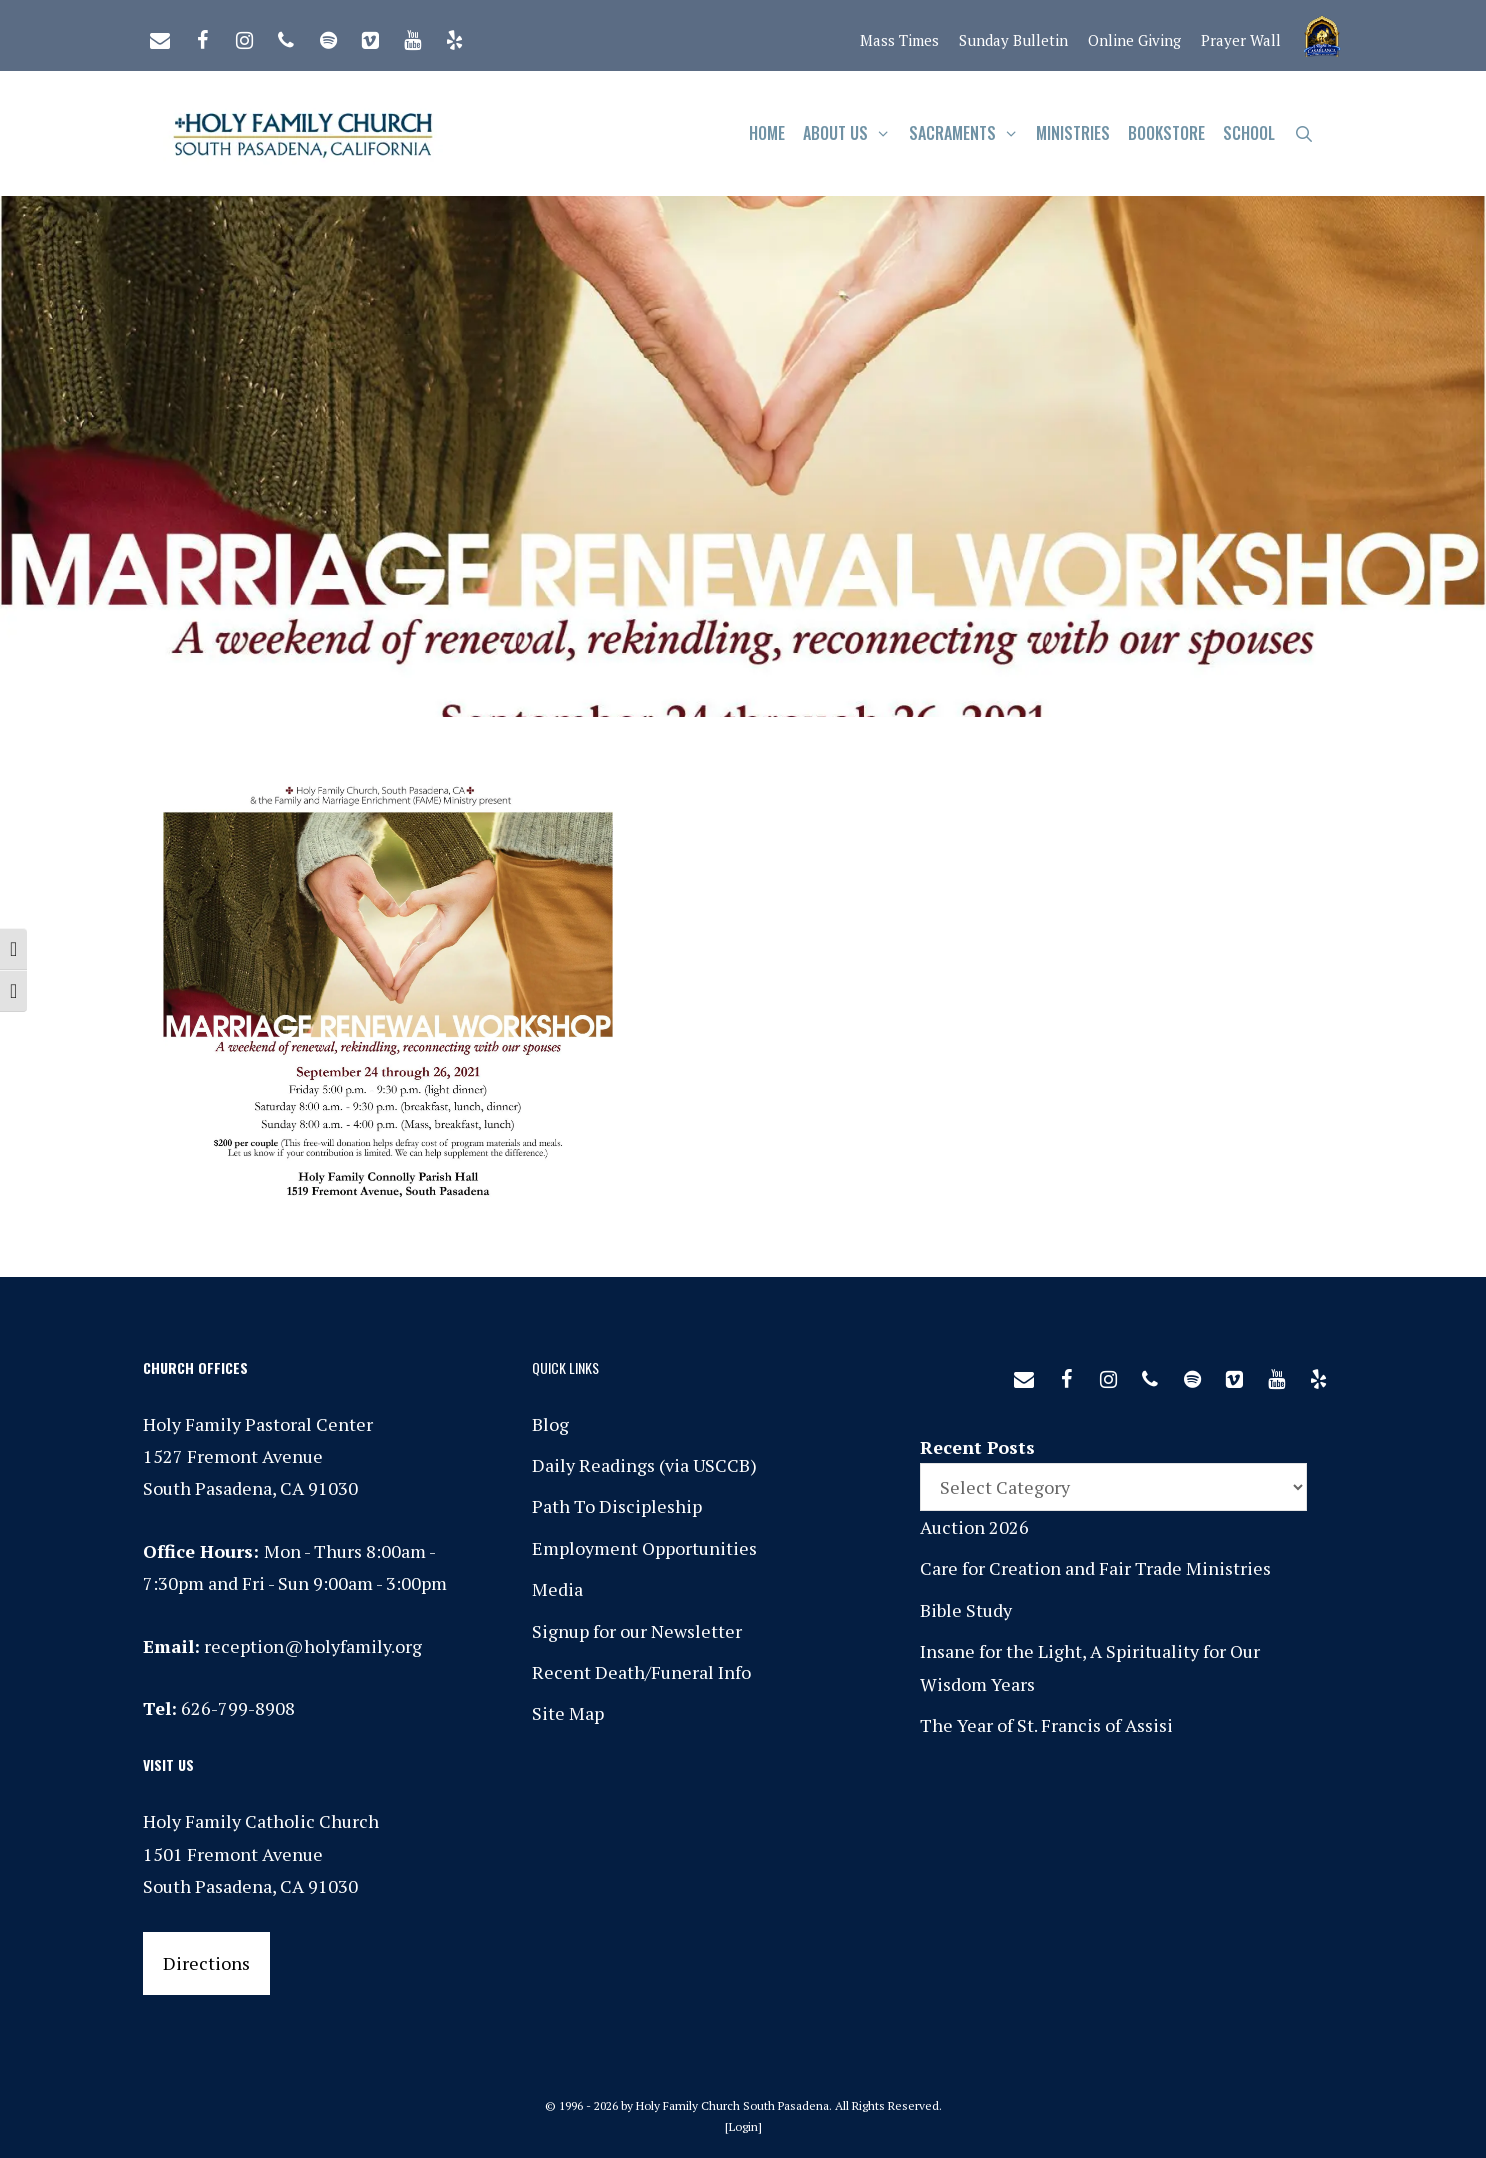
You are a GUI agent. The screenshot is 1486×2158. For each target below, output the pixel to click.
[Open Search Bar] (1303, 133)
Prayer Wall (1241, 40)
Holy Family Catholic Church (261, 1821)
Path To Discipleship (617, 1506)
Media (557, 1589)
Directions (206, 1963)
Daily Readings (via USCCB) (644, 1465)
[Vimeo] (370, 36)
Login (743, 2126)
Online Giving (1134, 40)
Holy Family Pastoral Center (258, 1424)
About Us (851, 133)
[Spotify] (328, 36)
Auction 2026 (974, 1527)
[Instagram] (244, 36)
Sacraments (968, 133)
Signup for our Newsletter (637, 1631)
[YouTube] (412, 36)
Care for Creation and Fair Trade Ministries (1095, 1568)
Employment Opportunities (644, 1548)
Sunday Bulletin (1013, 40)
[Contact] (160, 36)
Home (767, 133)
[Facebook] (202, 36)
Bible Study (966, 1610)
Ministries (1073, 133)
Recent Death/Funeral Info (641, 1672)
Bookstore (1166, 133)
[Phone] (286, 36)
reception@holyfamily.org (313, 1646)
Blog (550, 1424)
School (1249, 133)
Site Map (568, 1713)
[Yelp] (454, 36)
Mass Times (899, 40)
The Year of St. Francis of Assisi (1046, 1725)
